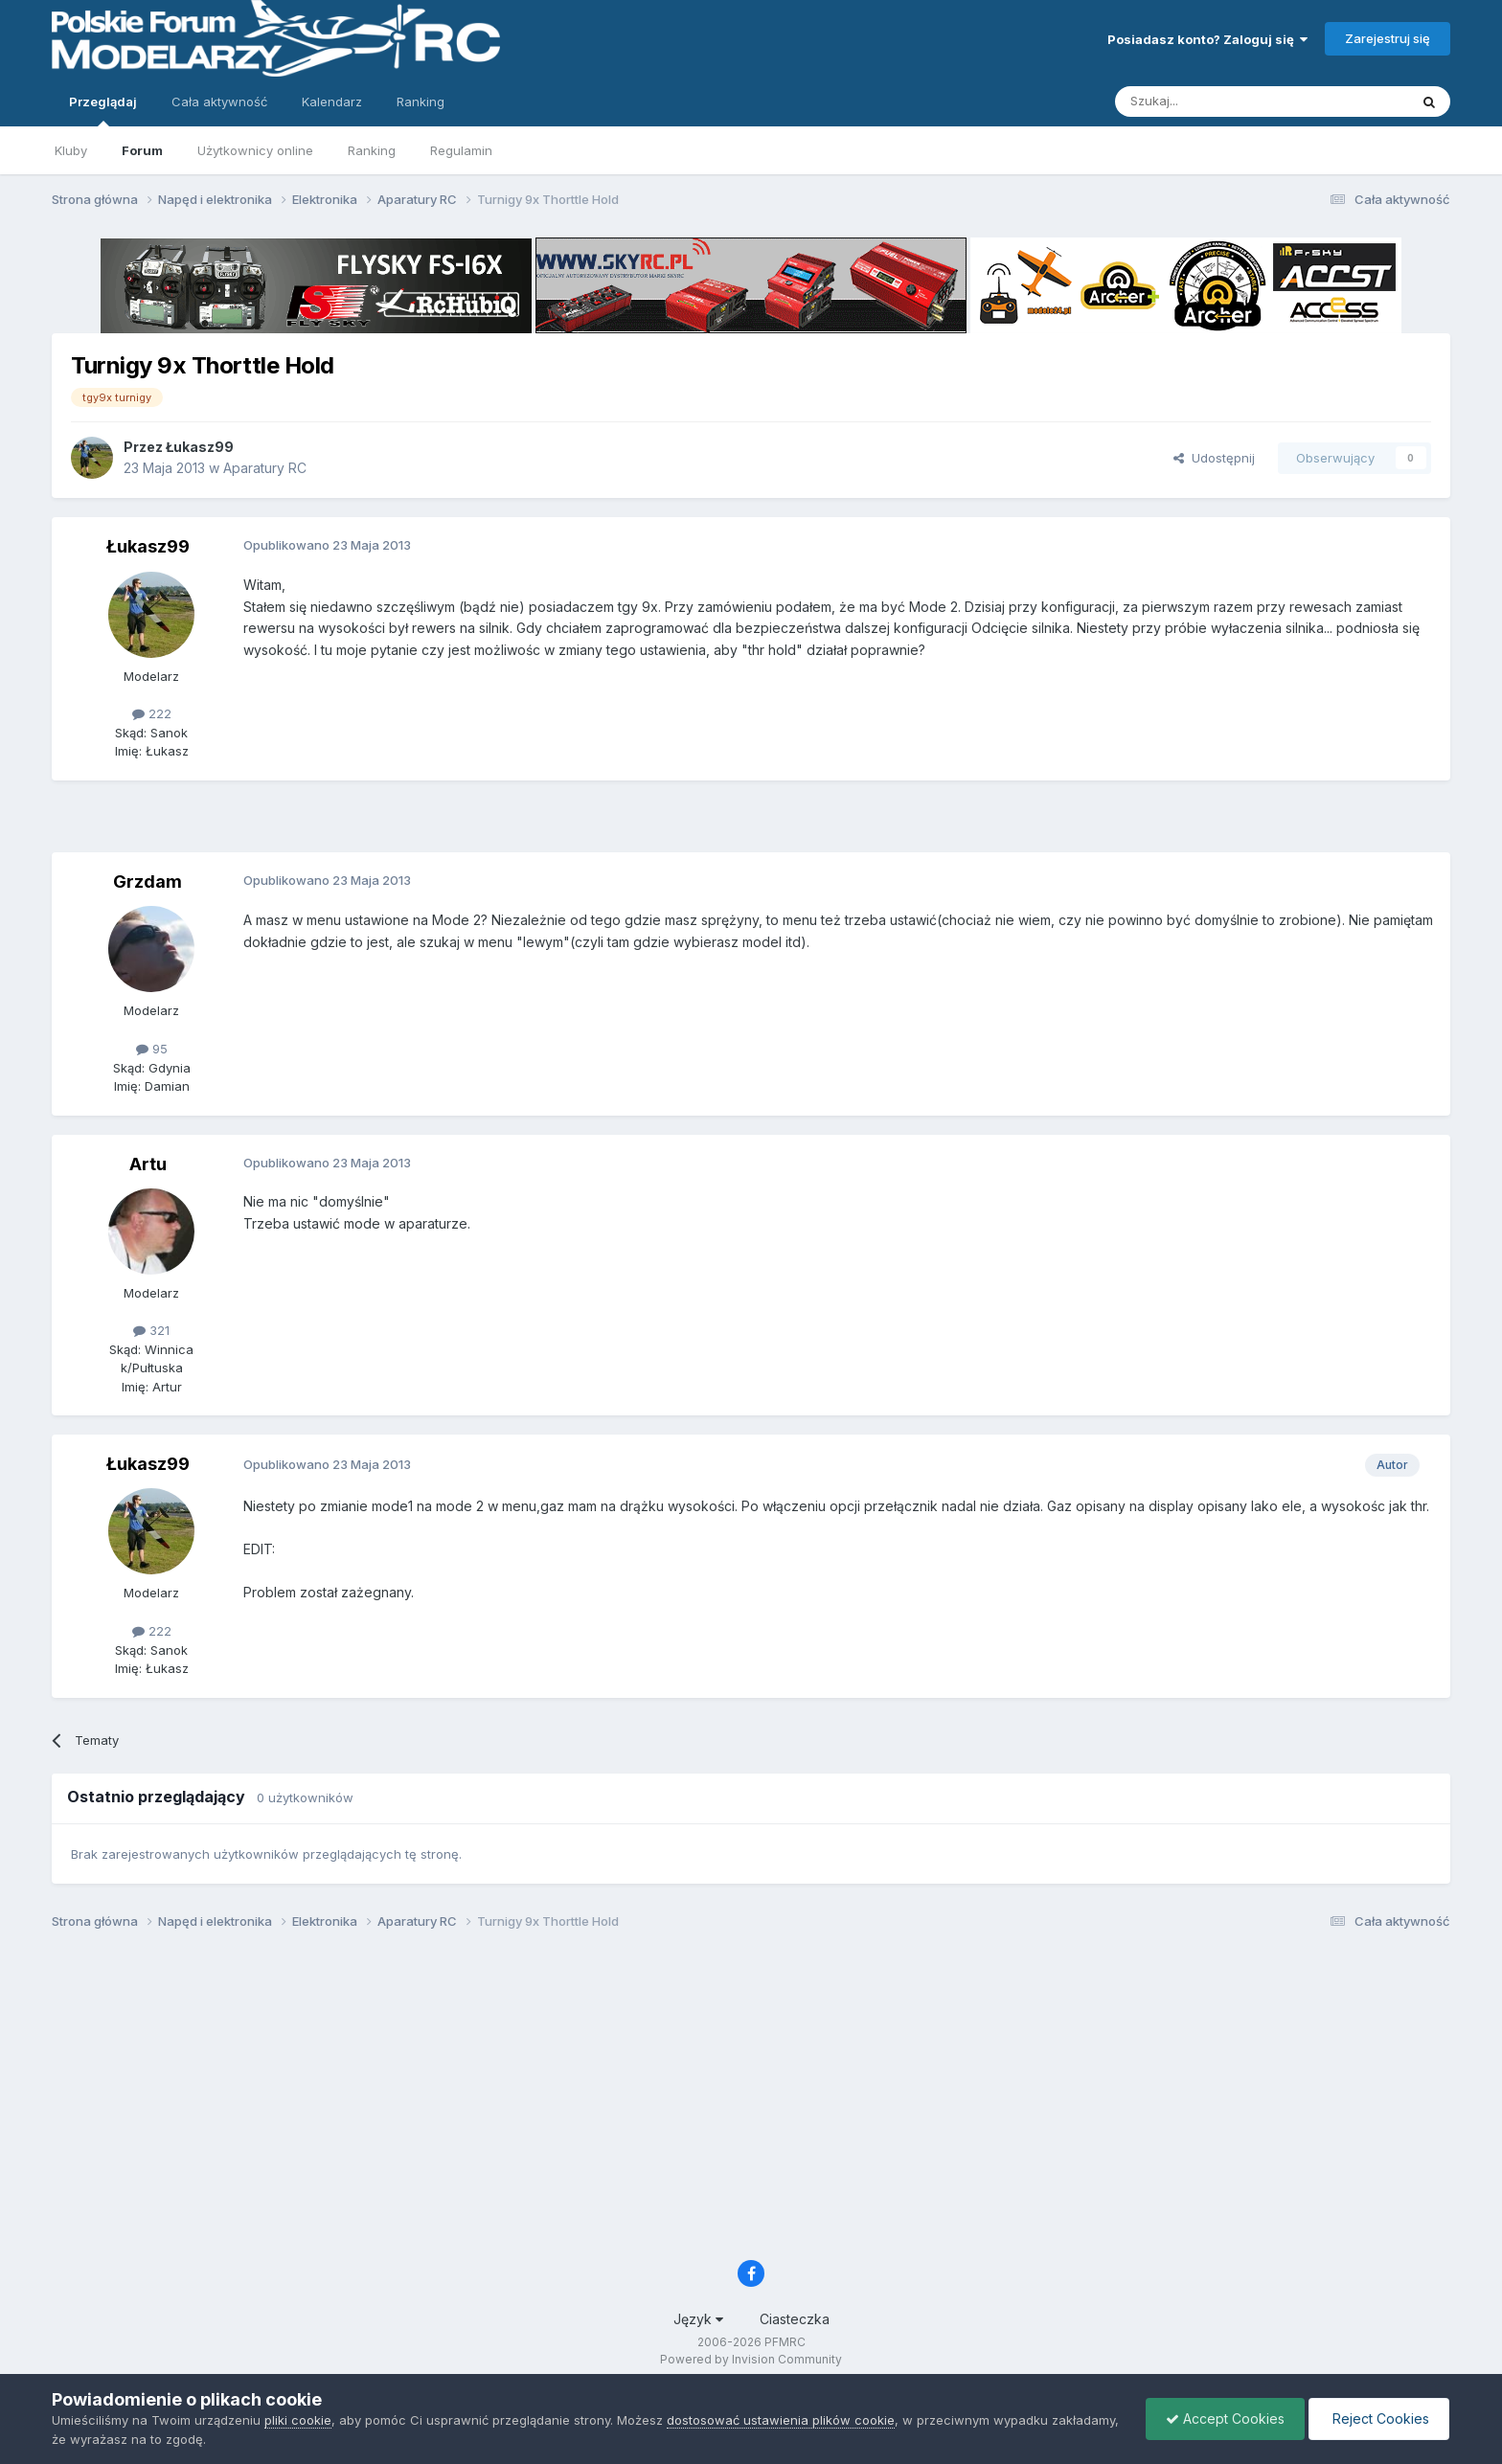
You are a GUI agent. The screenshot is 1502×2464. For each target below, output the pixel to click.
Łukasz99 (200, 447)
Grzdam (147, 881)
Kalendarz (332, 101)
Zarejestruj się (1387, 38)
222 (151, 713)
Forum (142, 150)
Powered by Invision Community (751, 2359)
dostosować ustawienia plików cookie (781, 2420)
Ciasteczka (795, 2319)
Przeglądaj (103, 110)
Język (698, 2319)
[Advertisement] (751, 824)
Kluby (71, 150)
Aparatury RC (265, 468)
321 (151, 1330)
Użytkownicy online (255, 150)
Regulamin (461, 150)
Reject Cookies (1379, 2418)
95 (152, 1048)
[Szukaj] (1214, 101)
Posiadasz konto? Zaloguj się (1207, 39)
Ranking (372, 150)
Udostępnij (1214, 457)
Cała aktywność (219, 101)
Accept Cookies (1225, 2418)
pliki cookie (297, 2420)
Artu (148, 1164)
